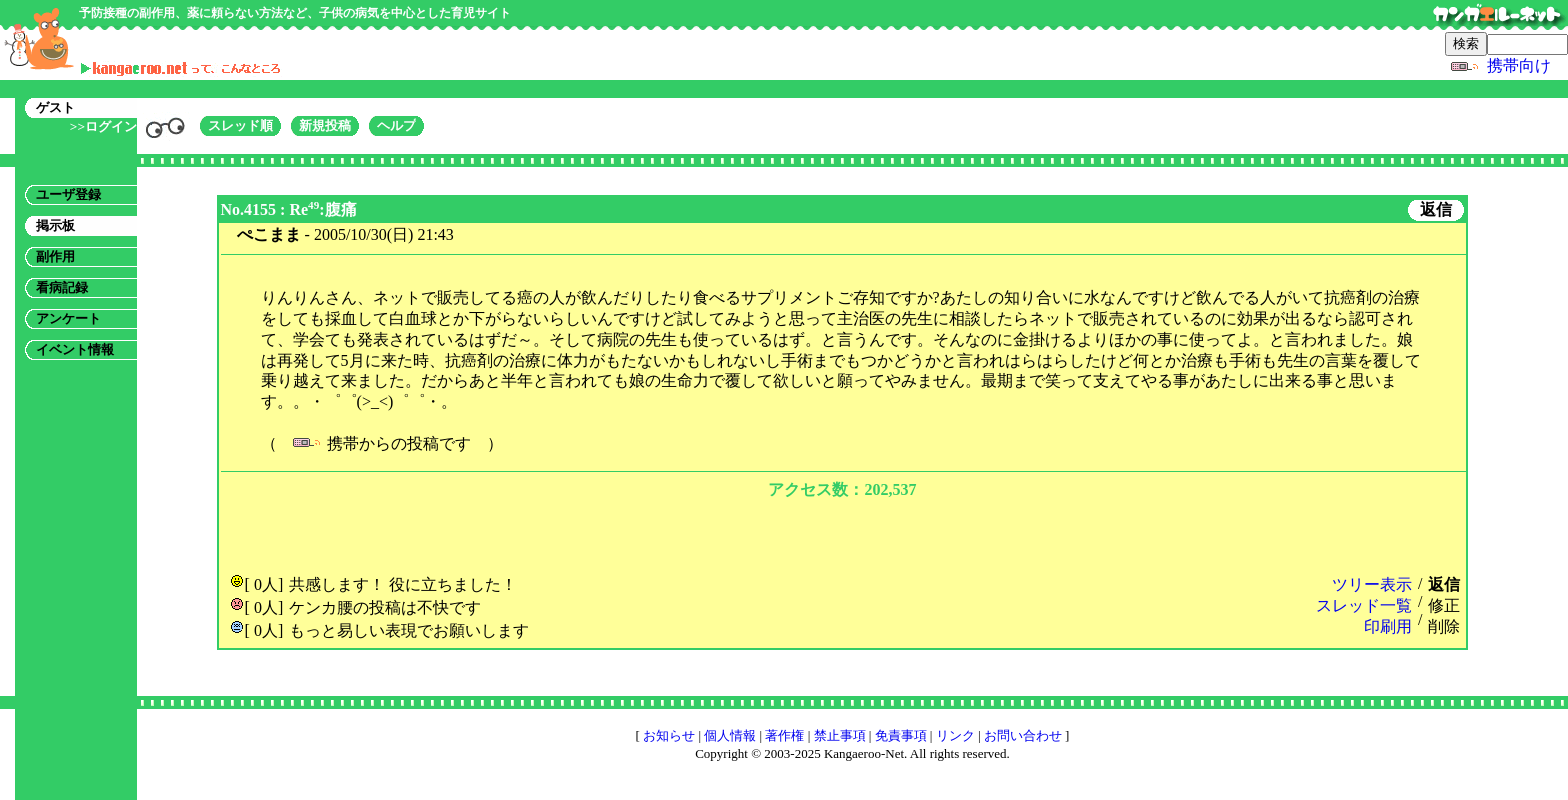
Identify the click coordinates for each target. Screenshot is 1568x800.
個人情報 (730, 735)
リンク (955, 735)
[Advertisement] (842, 534)
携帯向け (1519, 65)
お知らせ (669, 735)
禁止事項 (840, 735)
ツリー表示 (1372, 584)
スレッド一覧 (1364, 605)
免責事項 (901, 735)
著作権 (784, 735)
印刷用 (1388, 626)
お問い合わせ (1023, 735)
